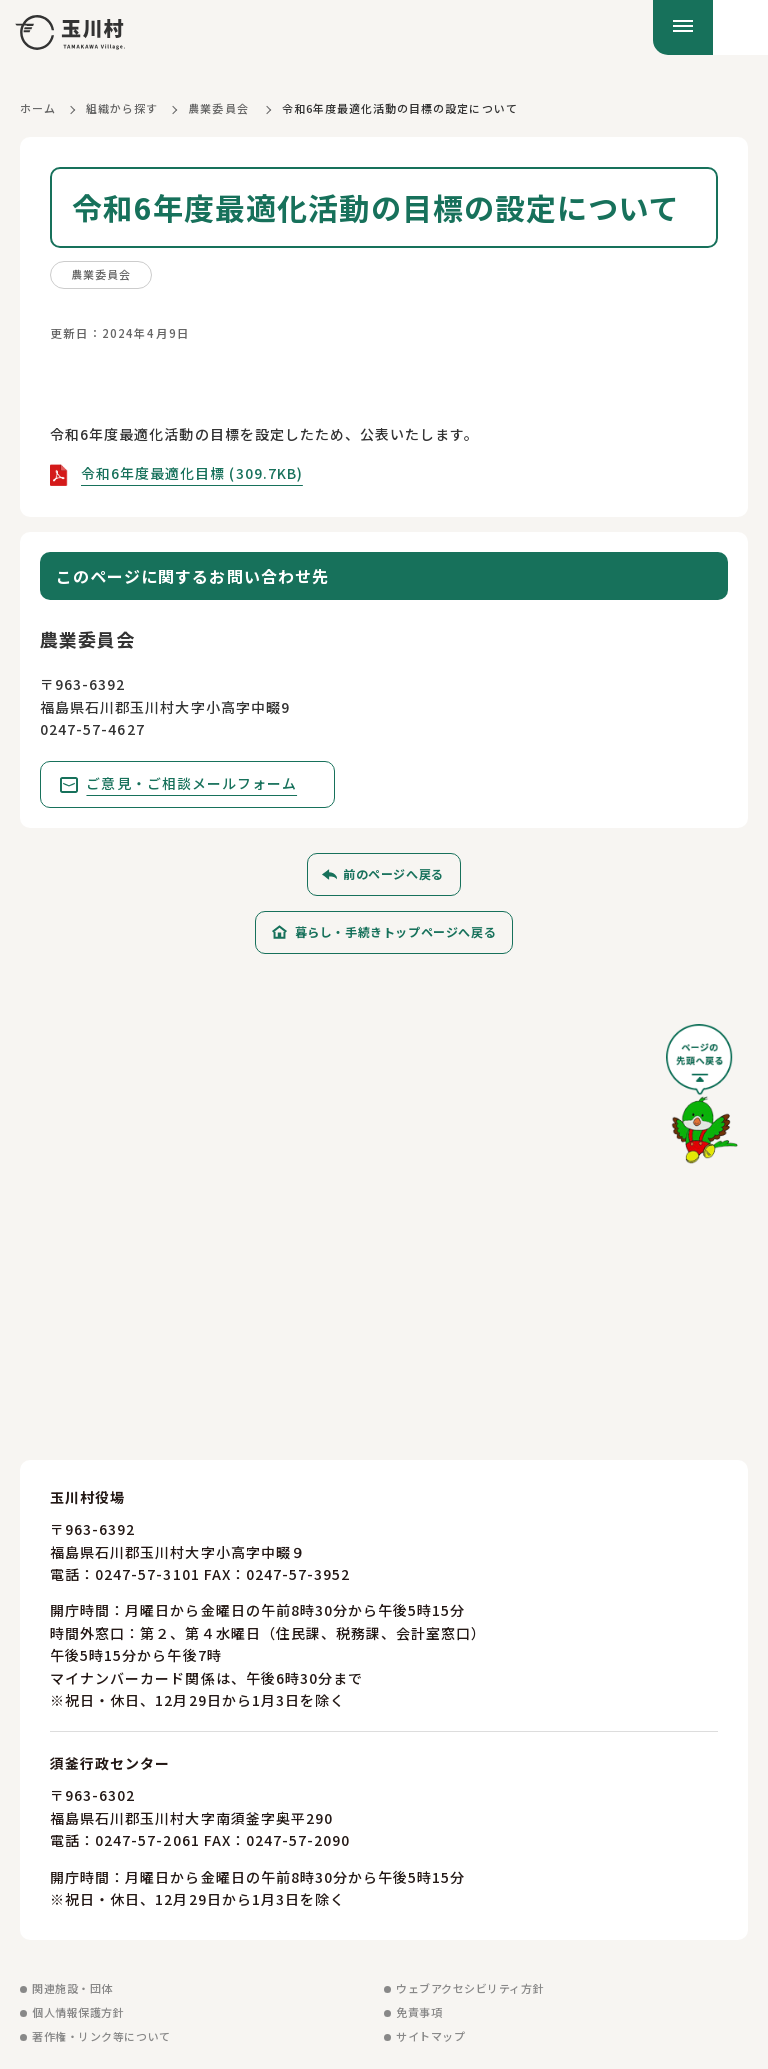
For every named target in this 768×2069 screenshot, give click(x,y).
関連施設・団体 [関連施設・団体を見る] (72, 1989)
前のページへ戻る (393, 874)
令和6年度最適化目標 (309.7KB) (192, 473)
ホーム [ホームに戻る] (38, 108)
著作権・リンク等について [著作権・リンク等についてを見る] (101, 2037)
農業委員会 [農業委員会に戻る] (218, 108)
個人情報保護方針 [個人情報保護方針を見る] (78, 2013)
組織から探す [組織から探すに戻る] (122, 108)
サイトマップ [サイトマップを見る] (430, 2037)
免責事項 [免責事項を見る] (419, 2013)
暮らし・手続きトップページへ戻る (396, 932)
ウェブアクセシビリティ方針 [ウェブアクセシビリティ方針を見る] (470, 1989)
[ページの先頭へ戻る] (702, 1101)
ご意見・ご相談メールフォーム (192, 783)
